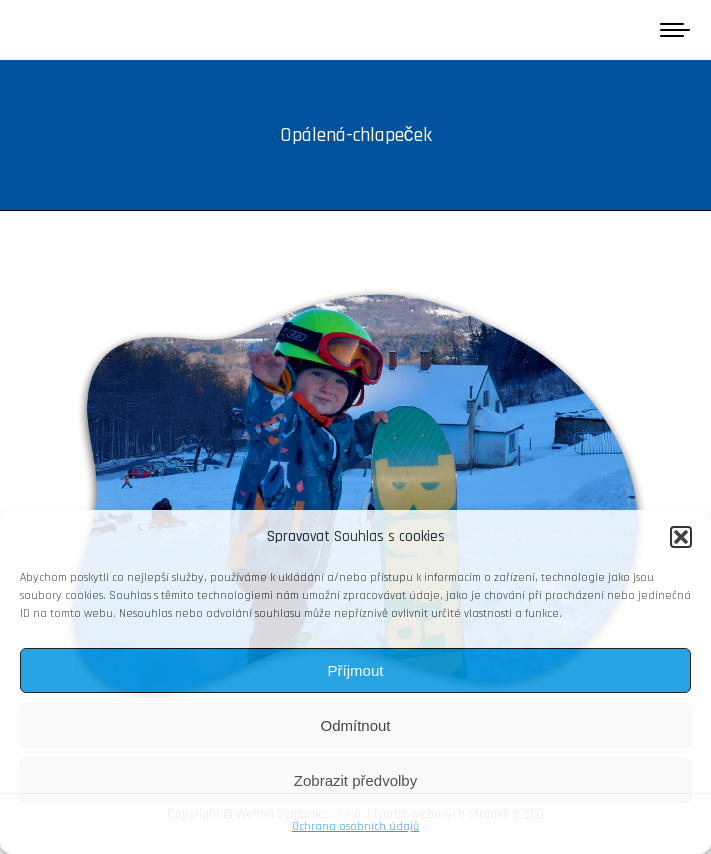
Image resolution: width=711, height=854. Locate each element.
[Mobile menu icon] (675, 30)
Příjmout (356, 670)
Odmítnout (355, 725)
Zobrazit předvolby (355, 780)
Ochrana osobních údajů (355, 826)
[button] (681, 537)
